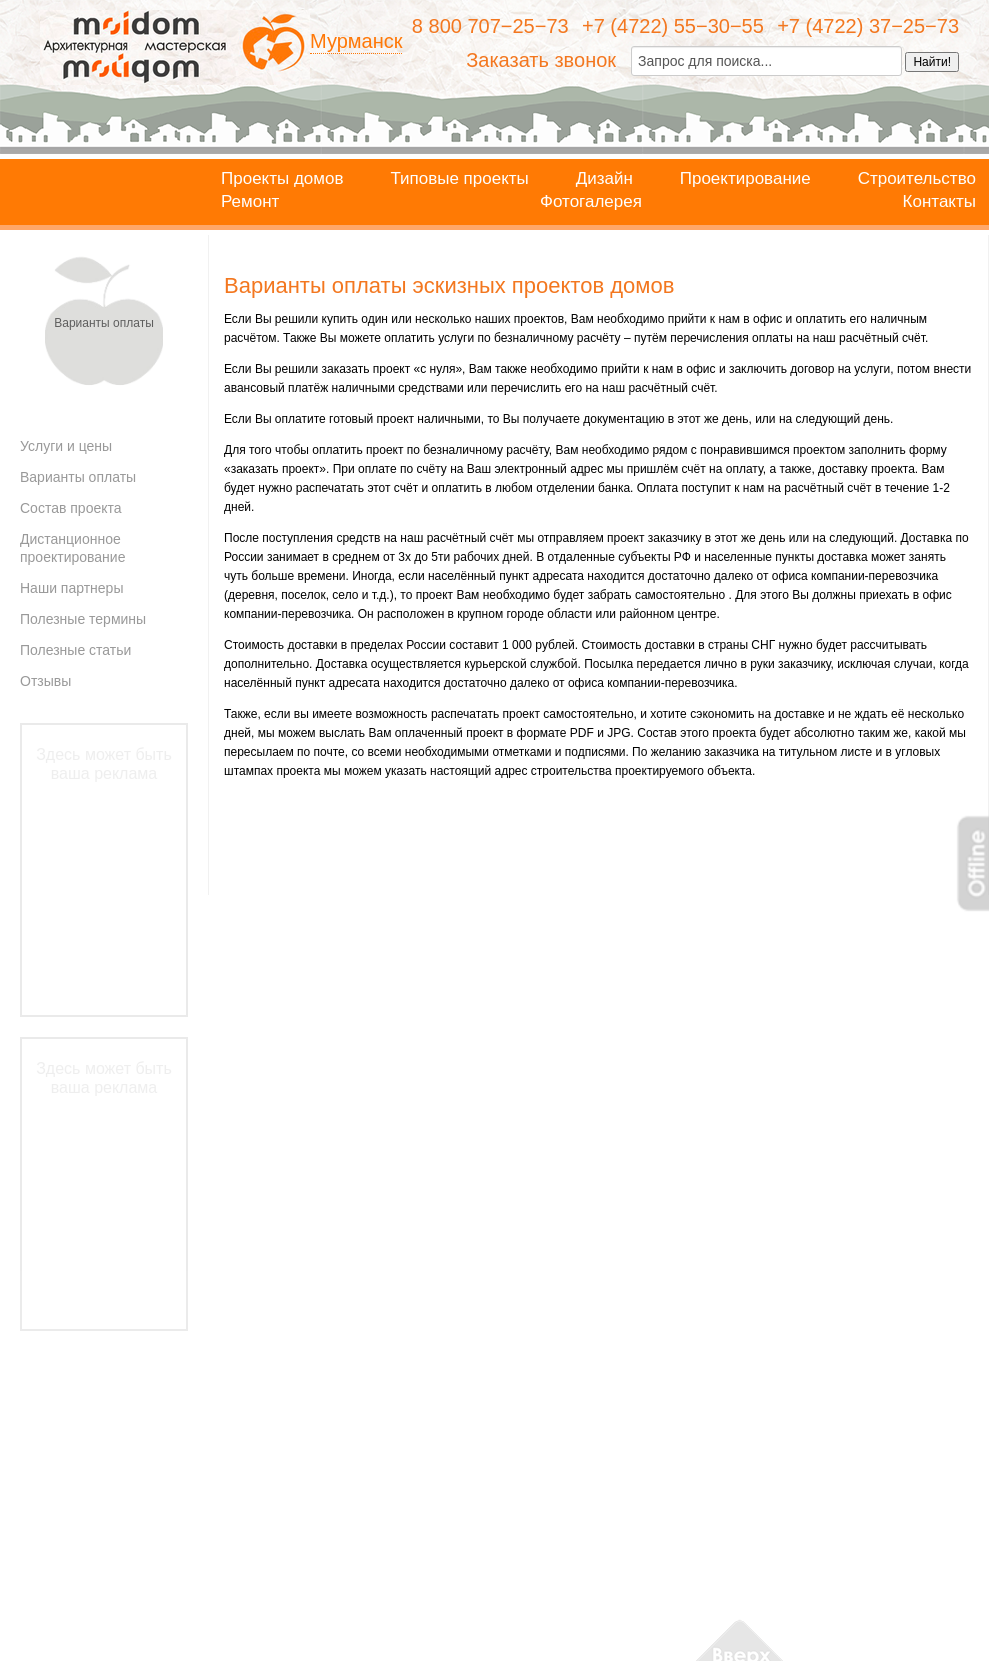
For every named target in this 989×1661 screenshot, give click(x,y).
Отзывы (45, 681)
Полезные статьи (75, 650)
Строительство (917, 179)
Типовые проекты (459, 179)
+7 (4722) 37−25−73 (868, 26)
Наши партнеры (71, 588)
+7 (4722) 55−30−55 (673, 26)
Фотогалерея (591, 202)
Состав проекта (71, 508)
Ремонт (250, 202)
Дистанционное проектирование (72, 548)
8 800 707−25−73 (490, 26)
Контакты (939, 202)
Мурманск (356, 41)
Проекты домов (282, 179)
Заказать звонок (541, 60)
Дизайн (604, 179)
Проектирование (745, 179)
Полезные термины (83, 619)
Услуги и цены (66, 446)
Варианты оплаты (78, 477)
